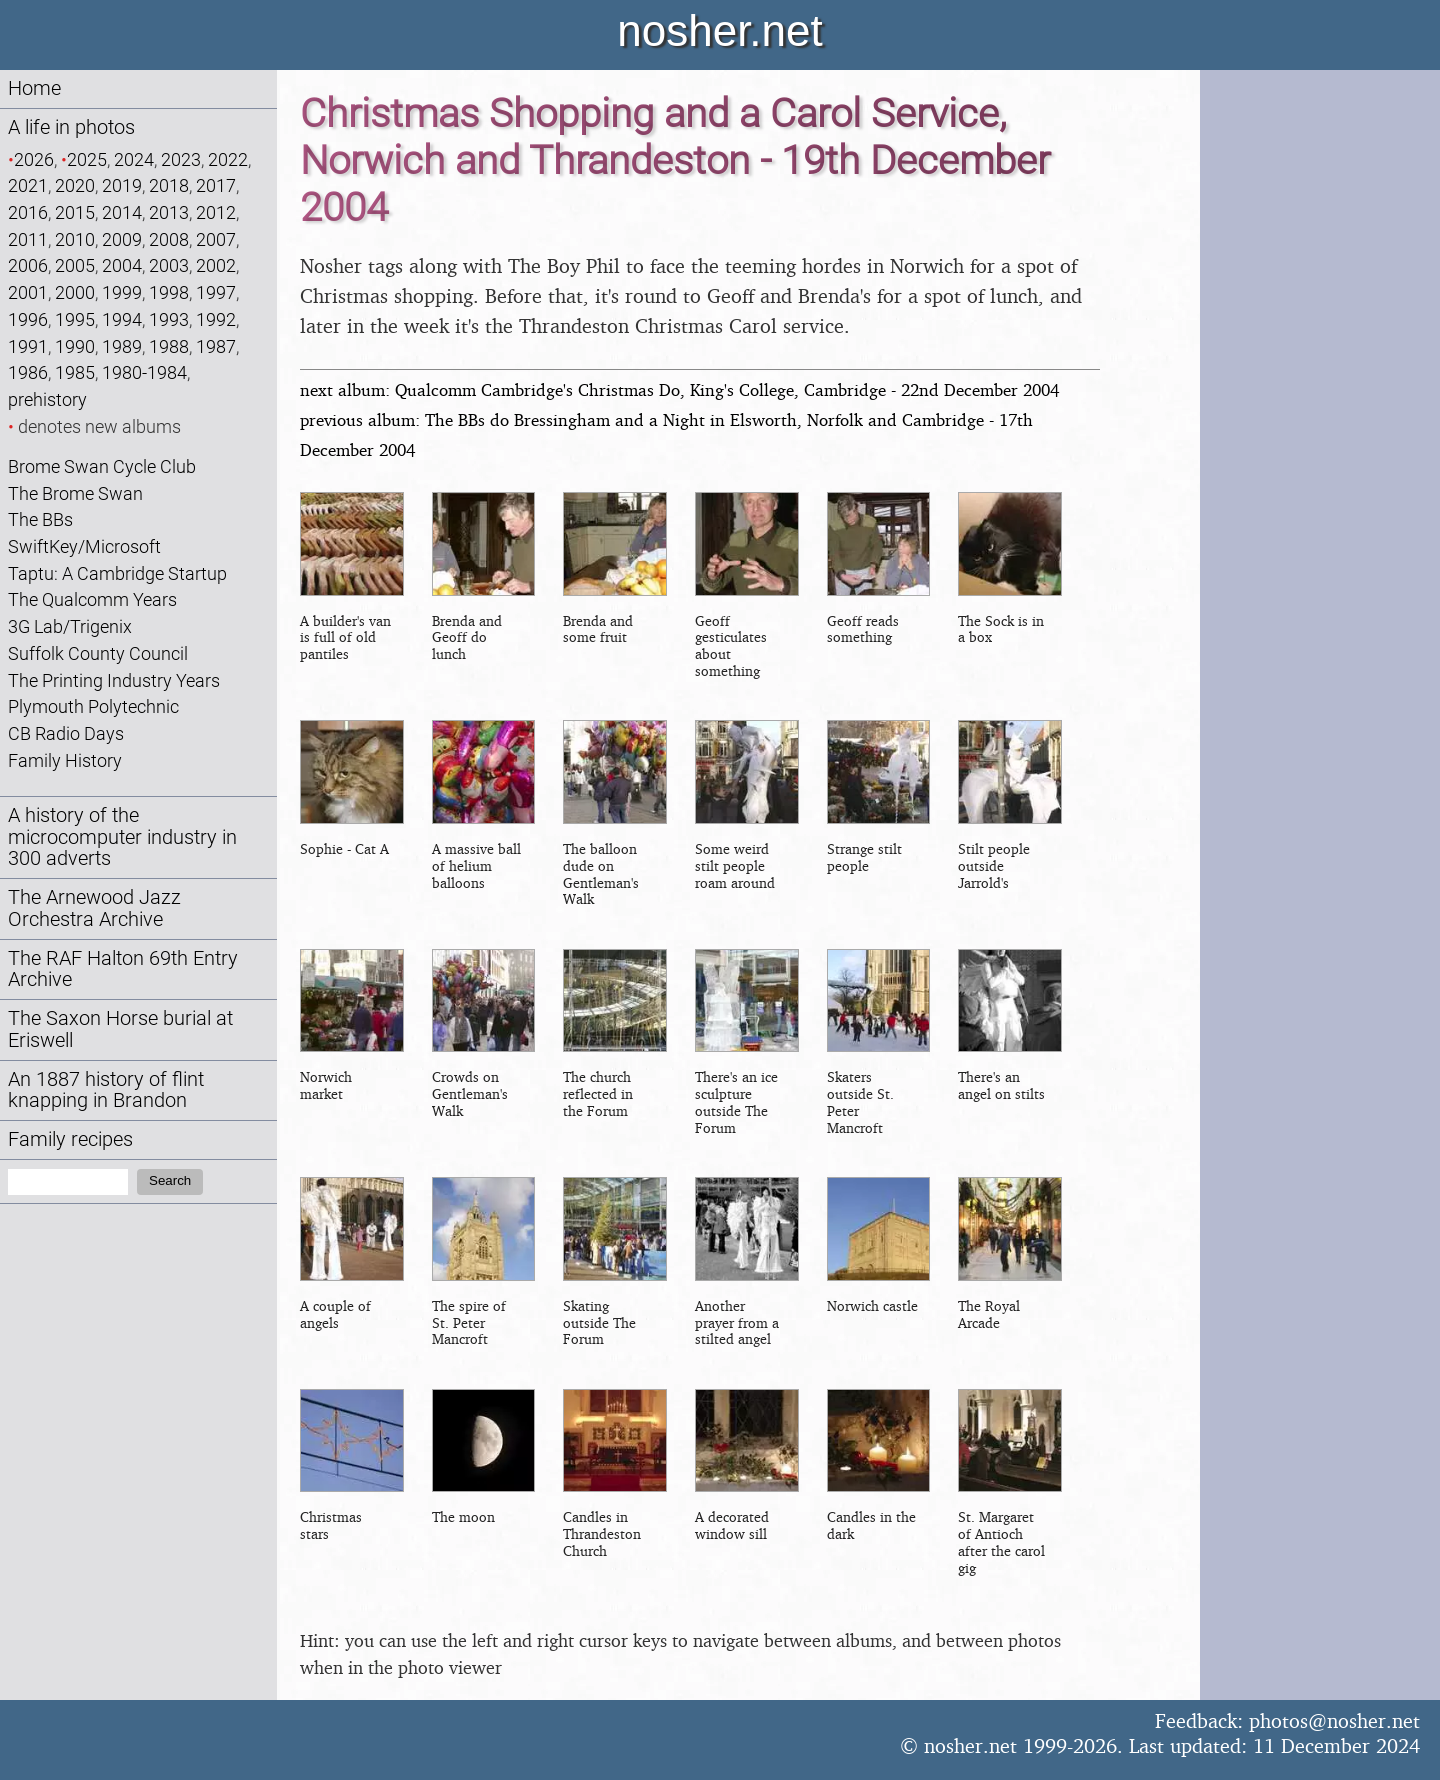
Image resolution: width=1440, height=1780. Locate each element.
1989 (122, 346)
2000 (75, 292)
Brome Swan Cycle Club (102, 466)
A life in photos (71, 127)
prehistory (47, 399)
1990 (75, 346)
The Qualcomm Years (92, 599)
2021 (28, 185)
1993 (169, 319)
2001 (28, 292)
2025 (87, 159)
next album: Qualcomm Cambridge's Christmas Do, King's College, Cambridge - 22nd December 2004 (679, 389)
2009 (122, 239)
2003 (169, 265)
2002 (216, 265)
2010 (75, 239)
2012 (216, 212)
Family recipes (70, 1139)
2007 (216, 239)
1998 (169, 292)
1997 (216, 292)
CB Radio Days (66, 733)
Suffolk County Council (98, 653)
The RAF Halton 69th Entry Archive (123, 969)
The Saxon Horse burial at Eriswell (120, 1029)
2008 (169, 239)
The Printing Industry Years (114, 680)
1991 (28, 346)
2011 (28, 239)
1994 (122, 319)
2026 (34, 159)
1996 (28, 319)
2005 (75, 265)
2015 (75, 212)
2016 (28, 212)
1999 (122, 292)
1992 (216, 319)
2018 (169, 185)
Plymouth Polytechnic (93, 706)
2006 (28, 265)
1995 (75, 319)
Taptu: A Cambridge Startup (117, 573)
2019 (122, 185)
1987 (216, 346)
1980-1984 (144, 372)
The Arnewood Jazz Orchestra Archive (94, 908)
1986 (28, 372)
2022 (228, 159)
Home (34, 88)
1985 (75, 372)
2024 (134, 159)
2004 (122, 265)
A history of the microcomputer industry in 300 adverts (122, 837)
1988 (169, 346)
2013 (169, 212)
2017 (216, 185)
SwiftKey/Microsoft (84, 546)
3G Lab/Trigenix (70, 626)
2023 (181, 159)
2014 (122, 212)
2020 (75, 185)
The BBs (40, 519)
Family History (65, 760)
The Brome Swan (75, 493)
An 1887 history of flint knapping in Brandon (106, 1090)
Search (170, 1180)
